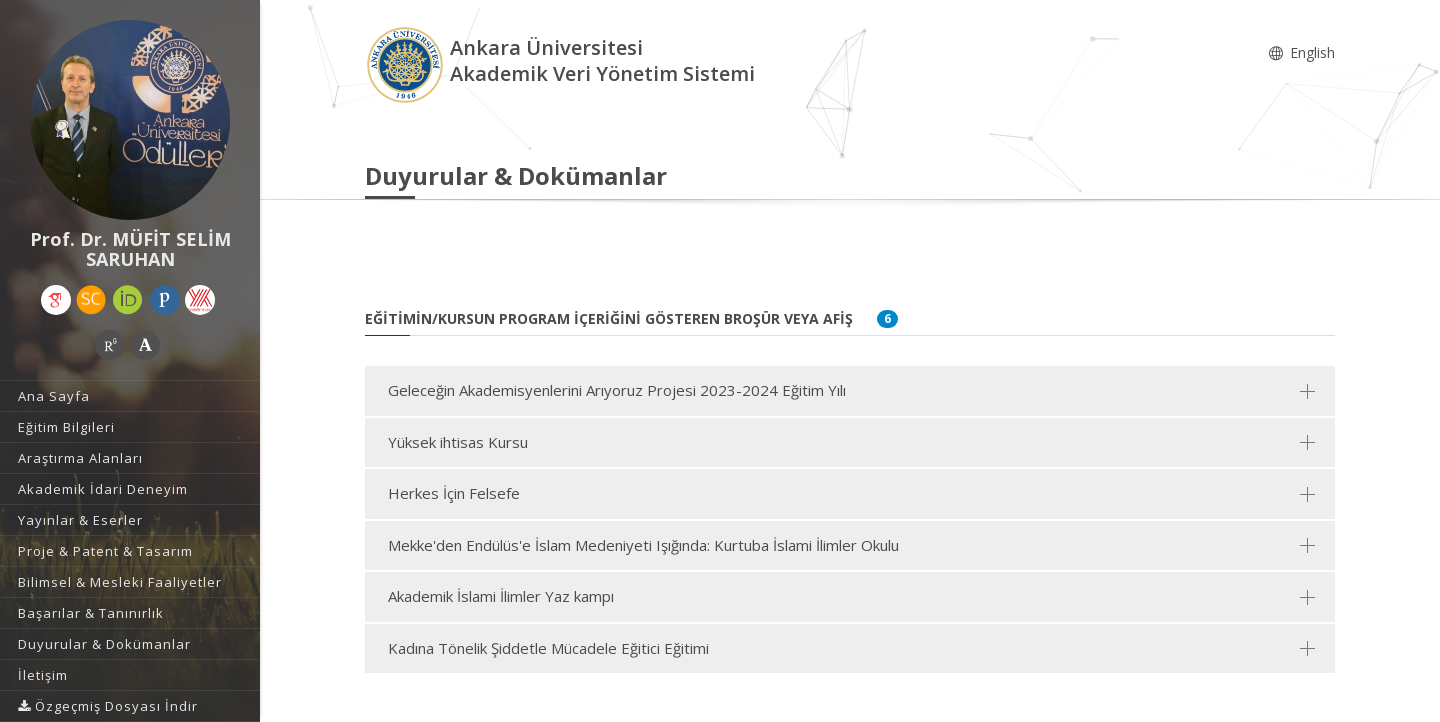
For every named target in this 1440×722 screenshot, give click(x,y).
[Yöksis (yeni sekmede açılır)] (200, 300)
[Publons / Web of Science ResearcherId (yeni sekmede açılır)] (165, 300)
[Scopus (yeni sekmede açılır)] (91, 300)
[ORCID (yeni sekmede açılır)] (128, 300)
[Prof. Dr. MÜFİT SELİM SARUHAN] (130, 120)
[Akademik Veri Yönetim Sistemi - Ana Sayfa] (407, 63)
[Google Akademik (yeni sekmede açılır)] (56, 300)
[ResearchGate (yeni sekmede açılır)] (110, 345)
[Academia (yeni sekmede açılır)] (145, 345)
